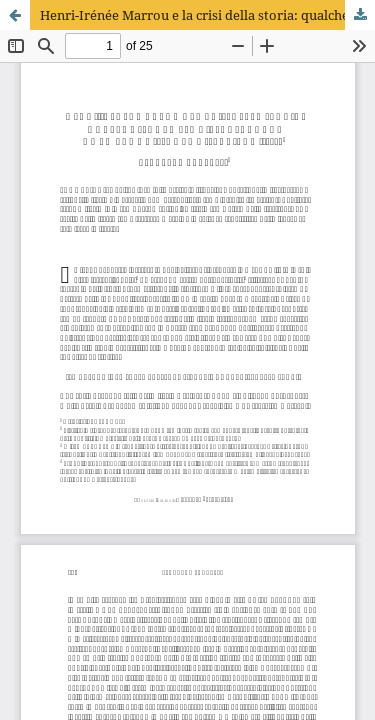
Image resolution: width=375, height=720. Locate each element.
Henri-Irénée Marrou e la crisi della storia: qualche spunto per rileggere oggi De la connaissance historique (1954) (207, 15)
